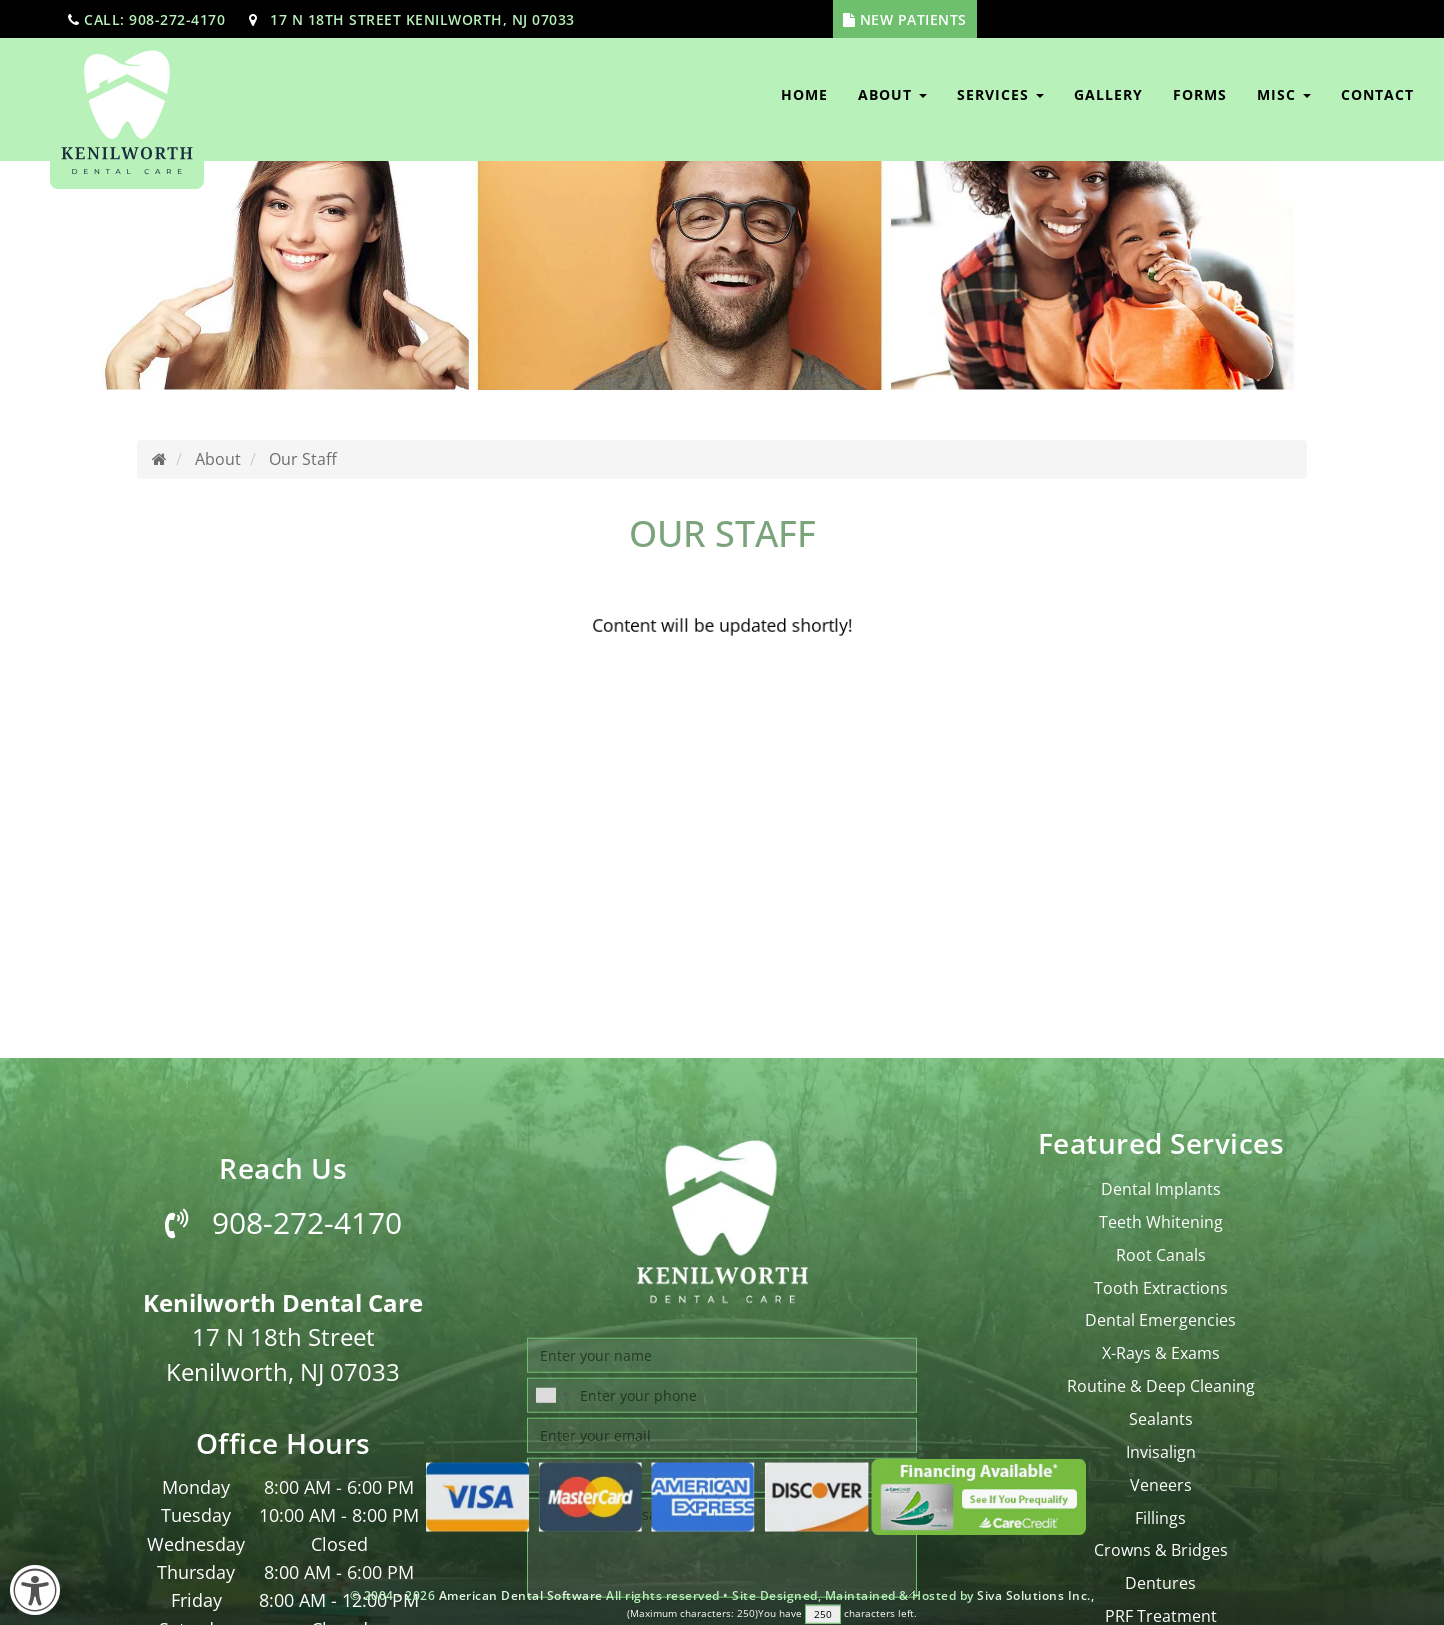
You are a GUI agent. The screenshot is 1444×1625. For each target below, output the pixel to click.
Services (1000, 94)
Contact (1377, 94)
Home (804, 94)
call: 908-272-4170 (154, 19)
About (892, 94)
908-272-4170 (283, 1509)
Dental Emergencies (1160, 1607)
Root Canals (1161, 1542)
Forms (1200, 94)
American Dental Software (523, 1595)
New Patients (913, 19)
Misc (1284, 94)
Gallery (1108, 94)
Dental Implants (1161, 1476)
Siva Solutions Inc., (1035, 1595)
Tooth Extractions (1161, 1574)
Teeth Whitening (1161, 1509)
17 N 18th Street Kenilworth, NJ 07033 (422, 19)
